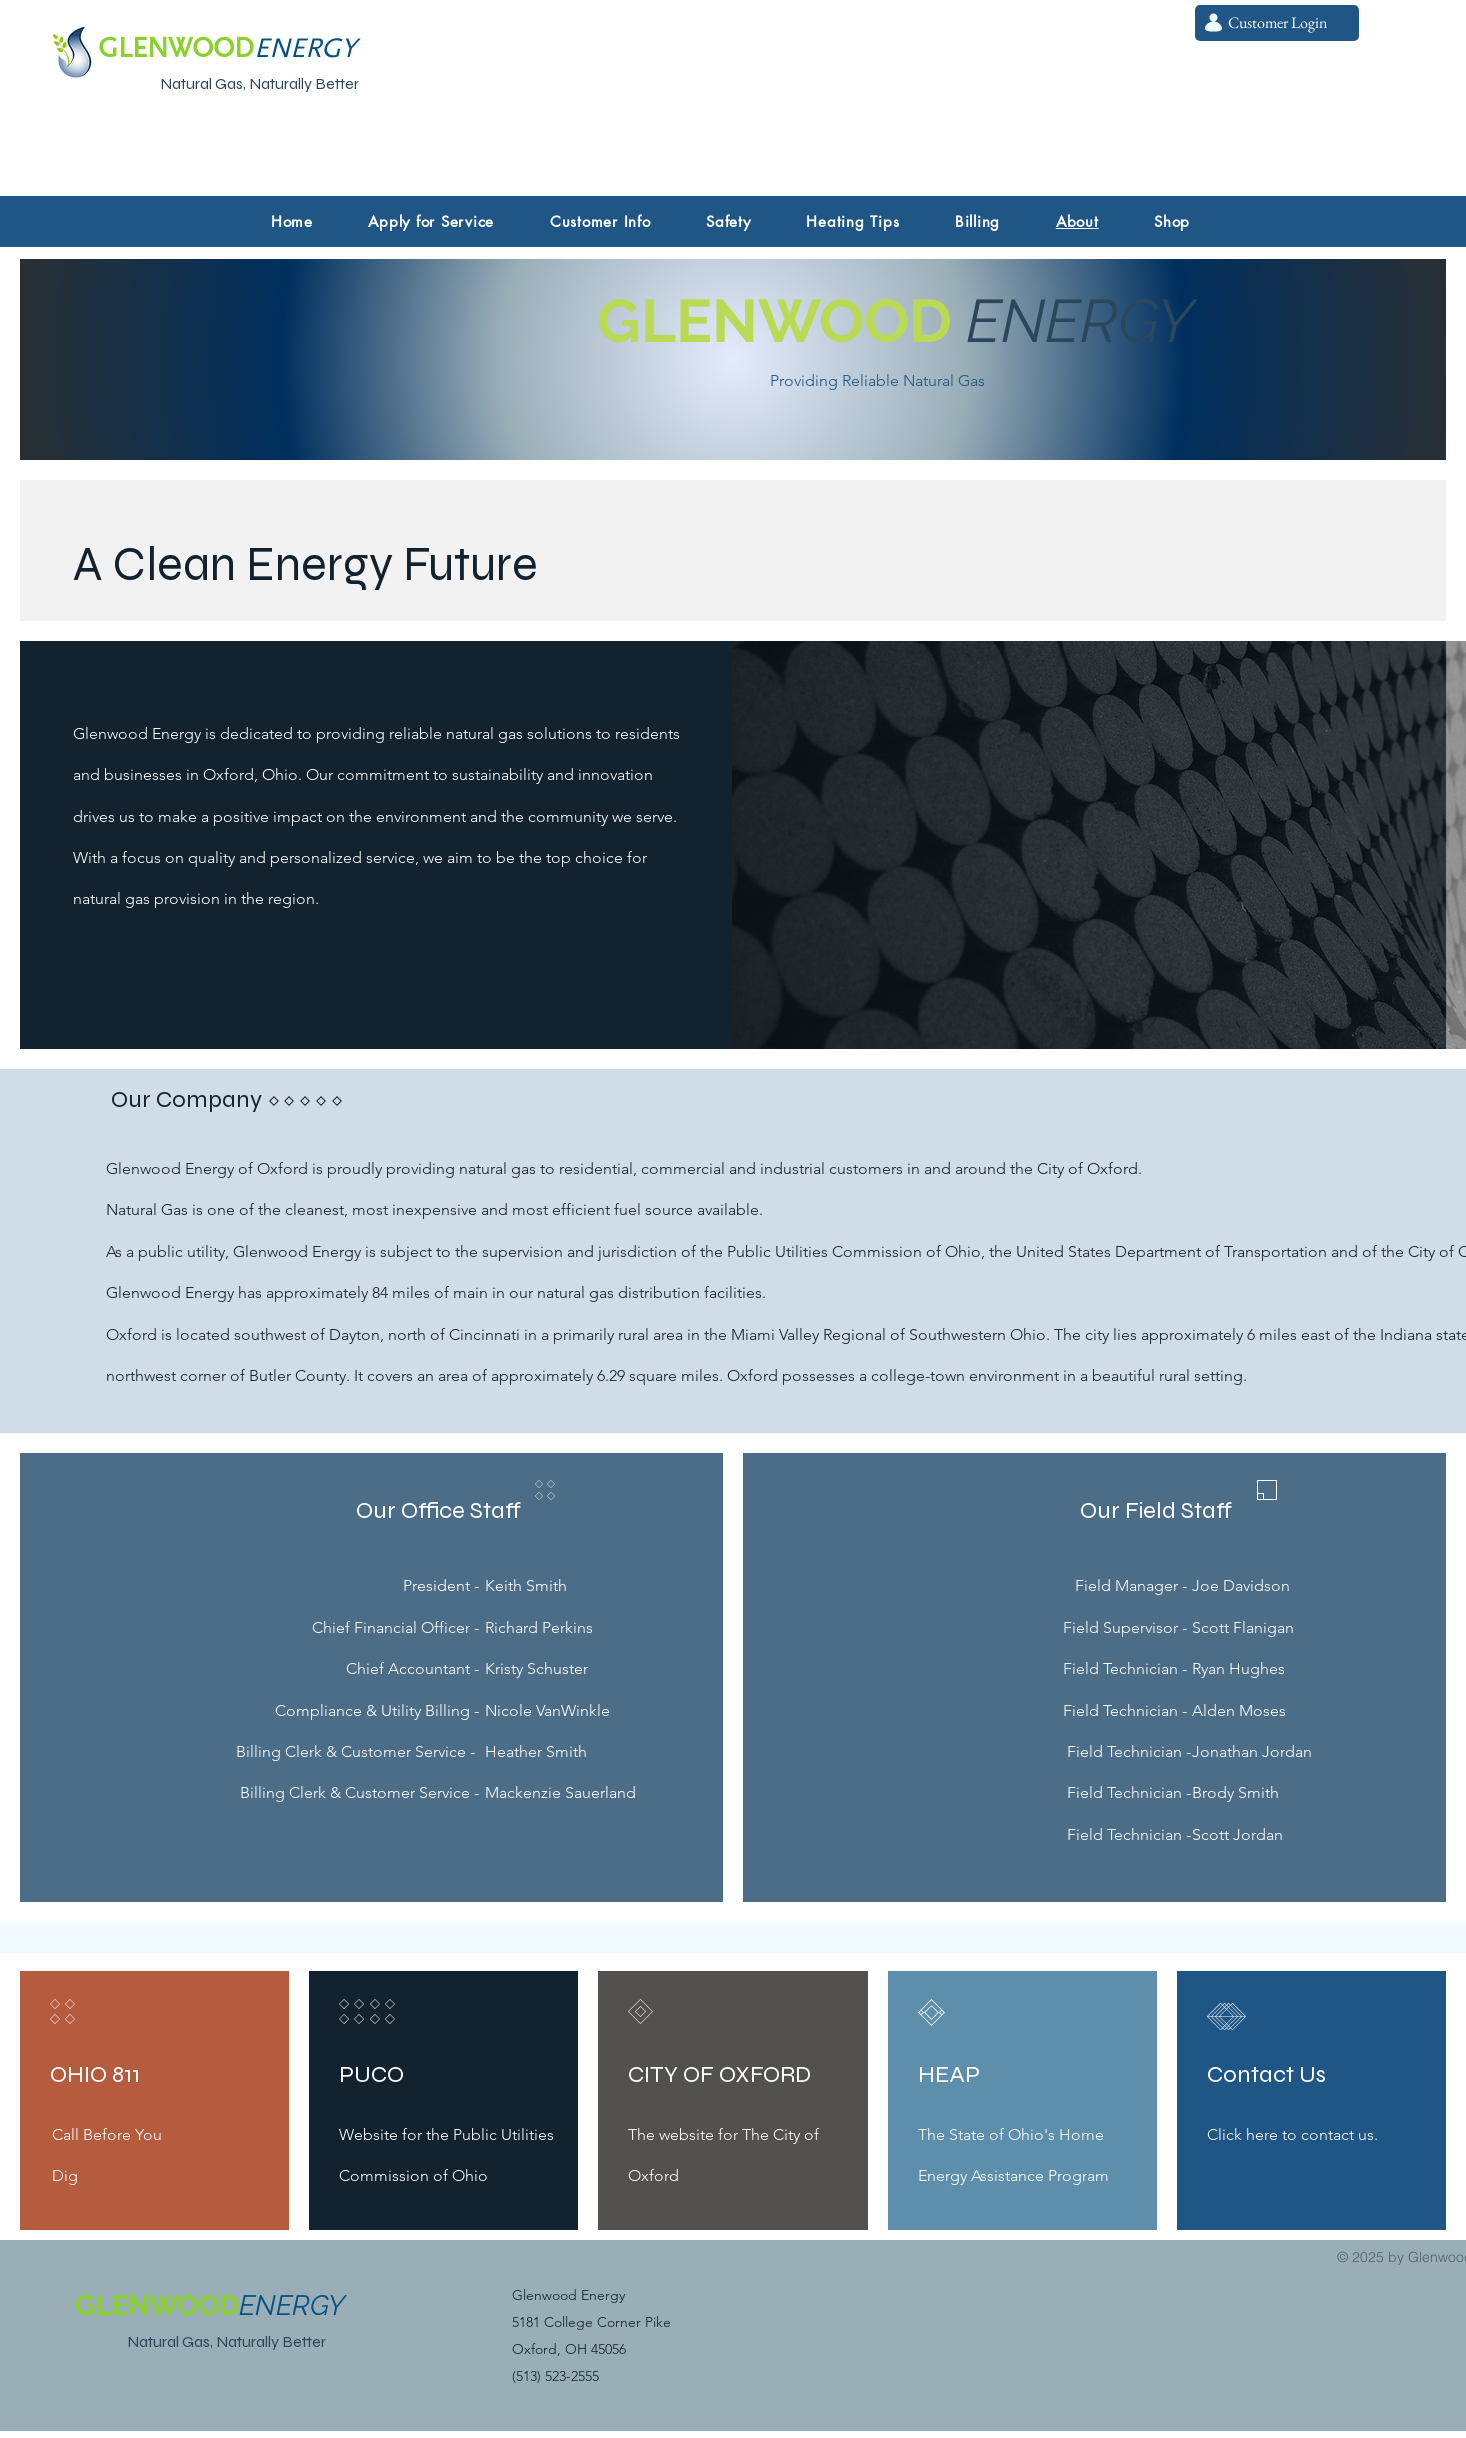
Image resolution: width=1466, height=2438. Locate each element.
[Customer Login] (1277, 23)
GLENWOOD (774, 321)
